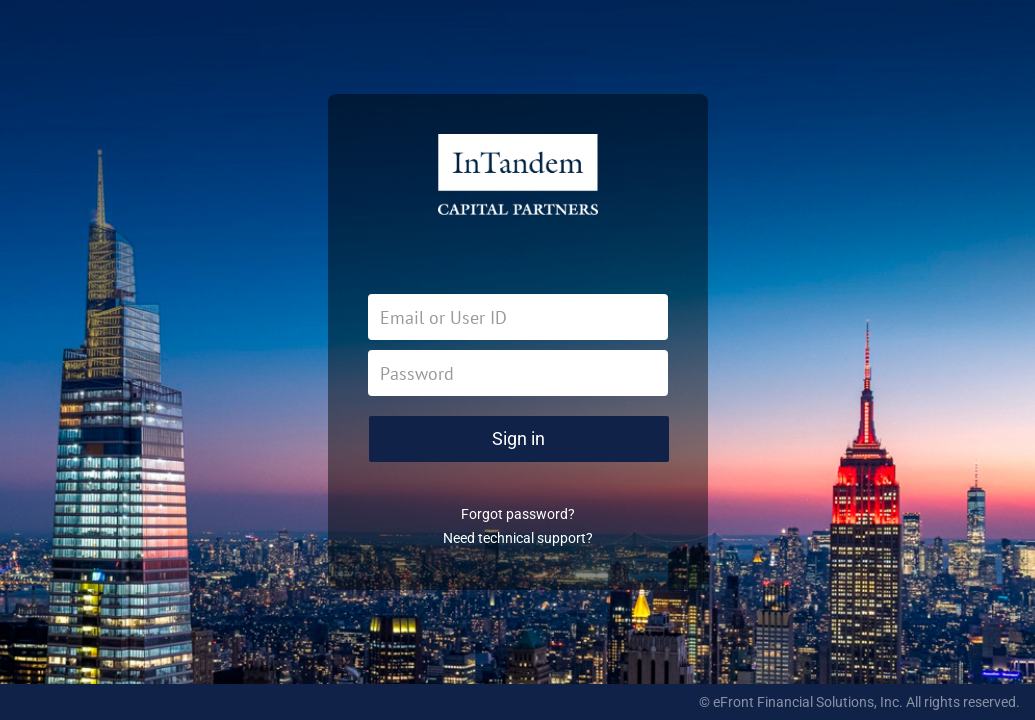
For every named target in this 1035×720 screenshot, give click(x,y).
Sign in (518, 438)
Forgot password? (518, 514)
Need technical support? (518, 538)
